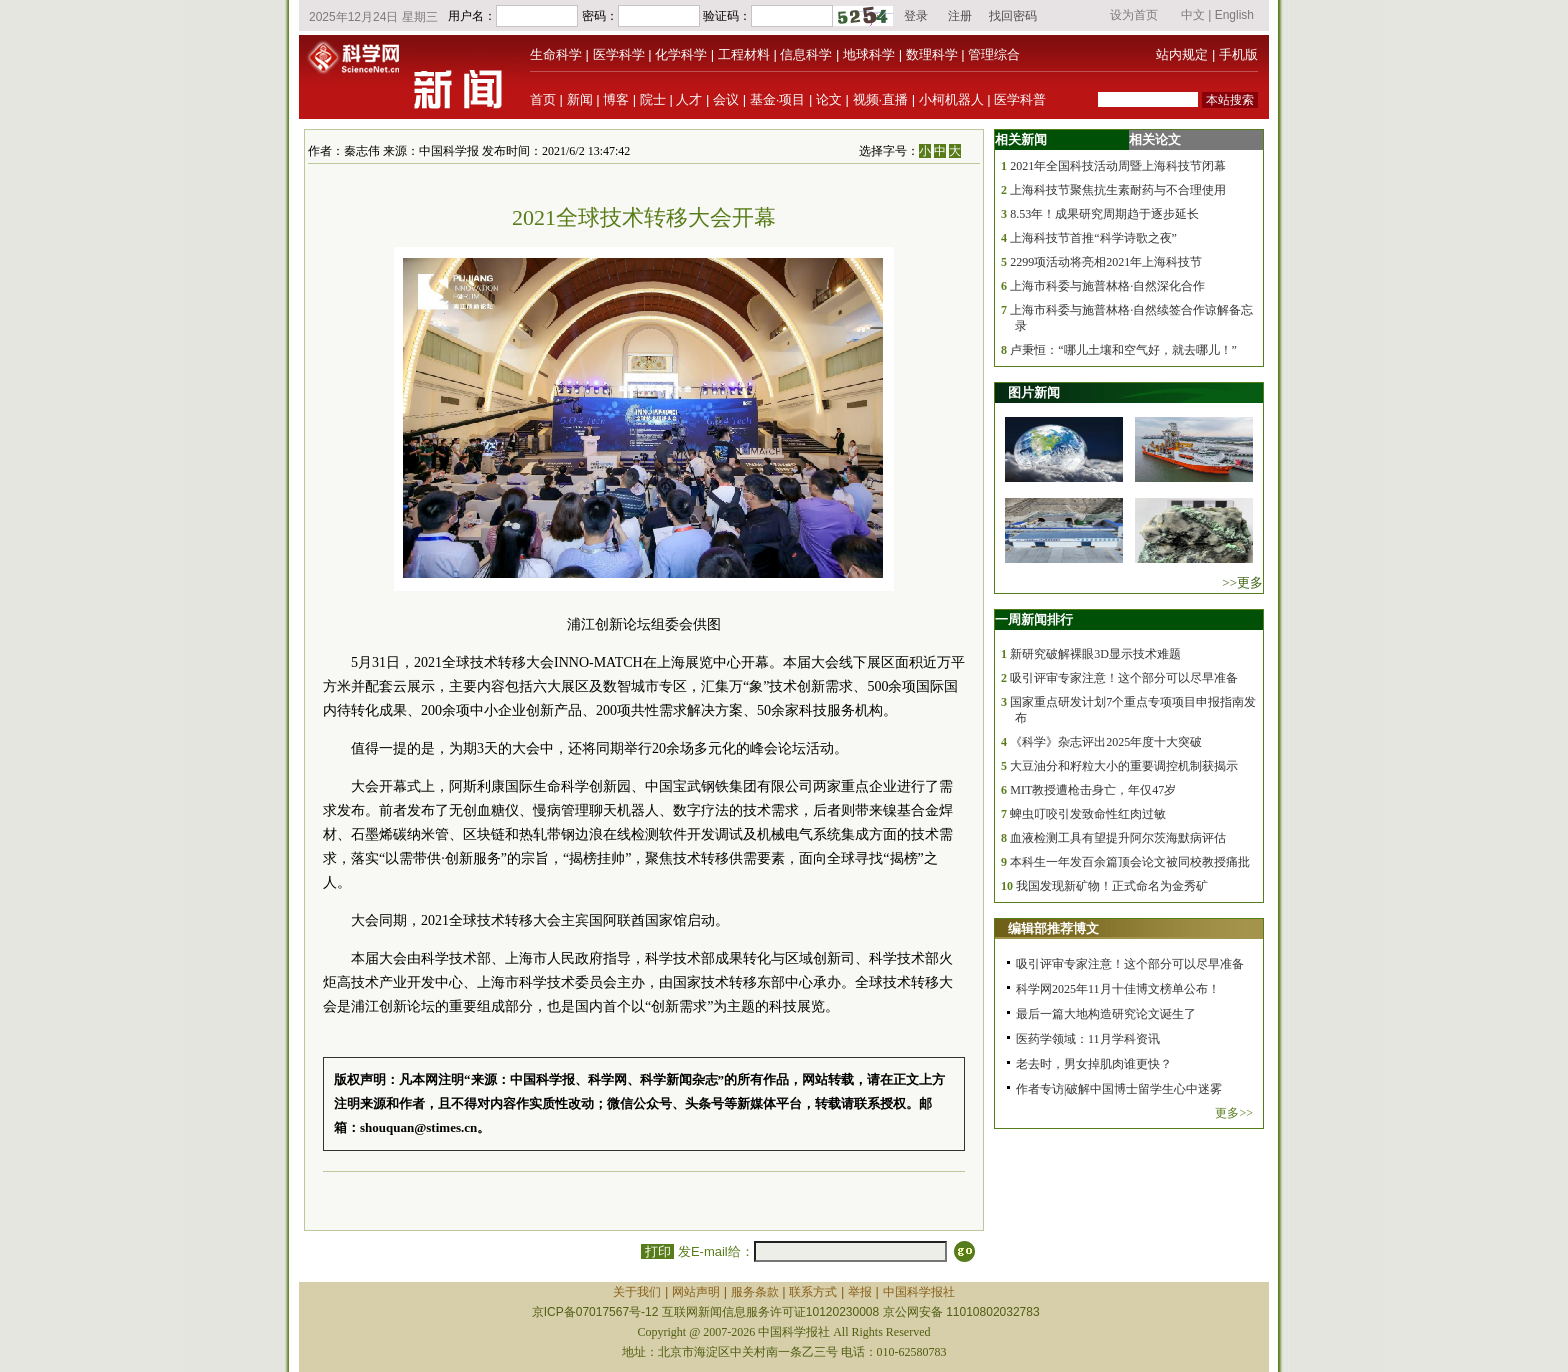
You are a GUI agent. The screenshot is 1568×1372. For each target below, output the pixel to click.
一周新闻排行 (1034, 619)
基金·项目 (778, 99)
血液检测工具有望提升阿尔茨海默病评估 (1118, 838)
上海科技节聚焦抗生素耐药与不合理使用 (1118, 190)
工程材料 (744, 54)
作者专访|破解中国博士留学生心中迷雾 (1119, 1089)
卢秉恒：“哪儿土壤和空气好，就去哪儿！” (1123, 350)
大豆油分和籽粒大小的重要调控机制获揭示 (1124, 766)
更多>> (1234, 1113)
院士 (653, 99)
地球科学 (869, 54)
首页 (543, 99)
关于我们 (637, 1292)
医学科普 (1020, 99)
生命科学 (556, 54)
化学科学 (681, 54)
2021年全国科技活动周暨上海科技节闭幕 (1118, 166)
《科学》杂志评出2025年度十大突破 (1106, 742)
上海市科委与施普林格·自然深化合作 (1107, 286)
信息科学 (806, 54)
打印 (657, 1251)
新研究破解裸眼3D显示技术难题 (1095, 654)
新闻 (580, 99)
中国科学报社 (919, 1292)
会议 (726, 99)
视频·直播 (881, 99)
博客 (616, 99)
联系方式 (813, 1292)
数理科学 (932, 54)
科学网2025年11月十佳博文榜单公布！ (1118, 989)
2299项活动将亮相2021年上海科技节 (1106, 262)
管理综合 (994, 54)
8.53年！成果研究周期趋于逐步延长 (1104, 214)
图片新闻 (1034, 392)
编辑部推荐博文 (1053, 928)
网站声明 (696, 1292)
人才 (689, 99)
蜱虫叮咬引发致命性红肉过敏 (1088, 814)
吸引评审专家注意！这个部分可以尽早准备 (1124, 678)
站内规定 (1182, 54)
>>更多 (1242, 582)
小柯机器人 (951, 99)
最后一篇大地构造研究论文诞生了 (1106, 1014)
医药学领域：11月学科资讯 (1088, 1039)
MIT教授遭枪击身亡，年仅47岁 (1093, 790)
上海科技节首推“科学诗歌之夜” (1093, 238)
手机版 (1238, 54)
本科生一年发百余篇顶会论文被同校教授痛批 (1130, 862)
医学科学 (619, 54)
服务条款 (755, 1292)
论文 (829, 99)
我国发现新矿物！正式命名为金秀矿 (1112, 886)
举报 (860, 1292)
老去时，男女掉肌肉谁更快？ (1094, 1064)
